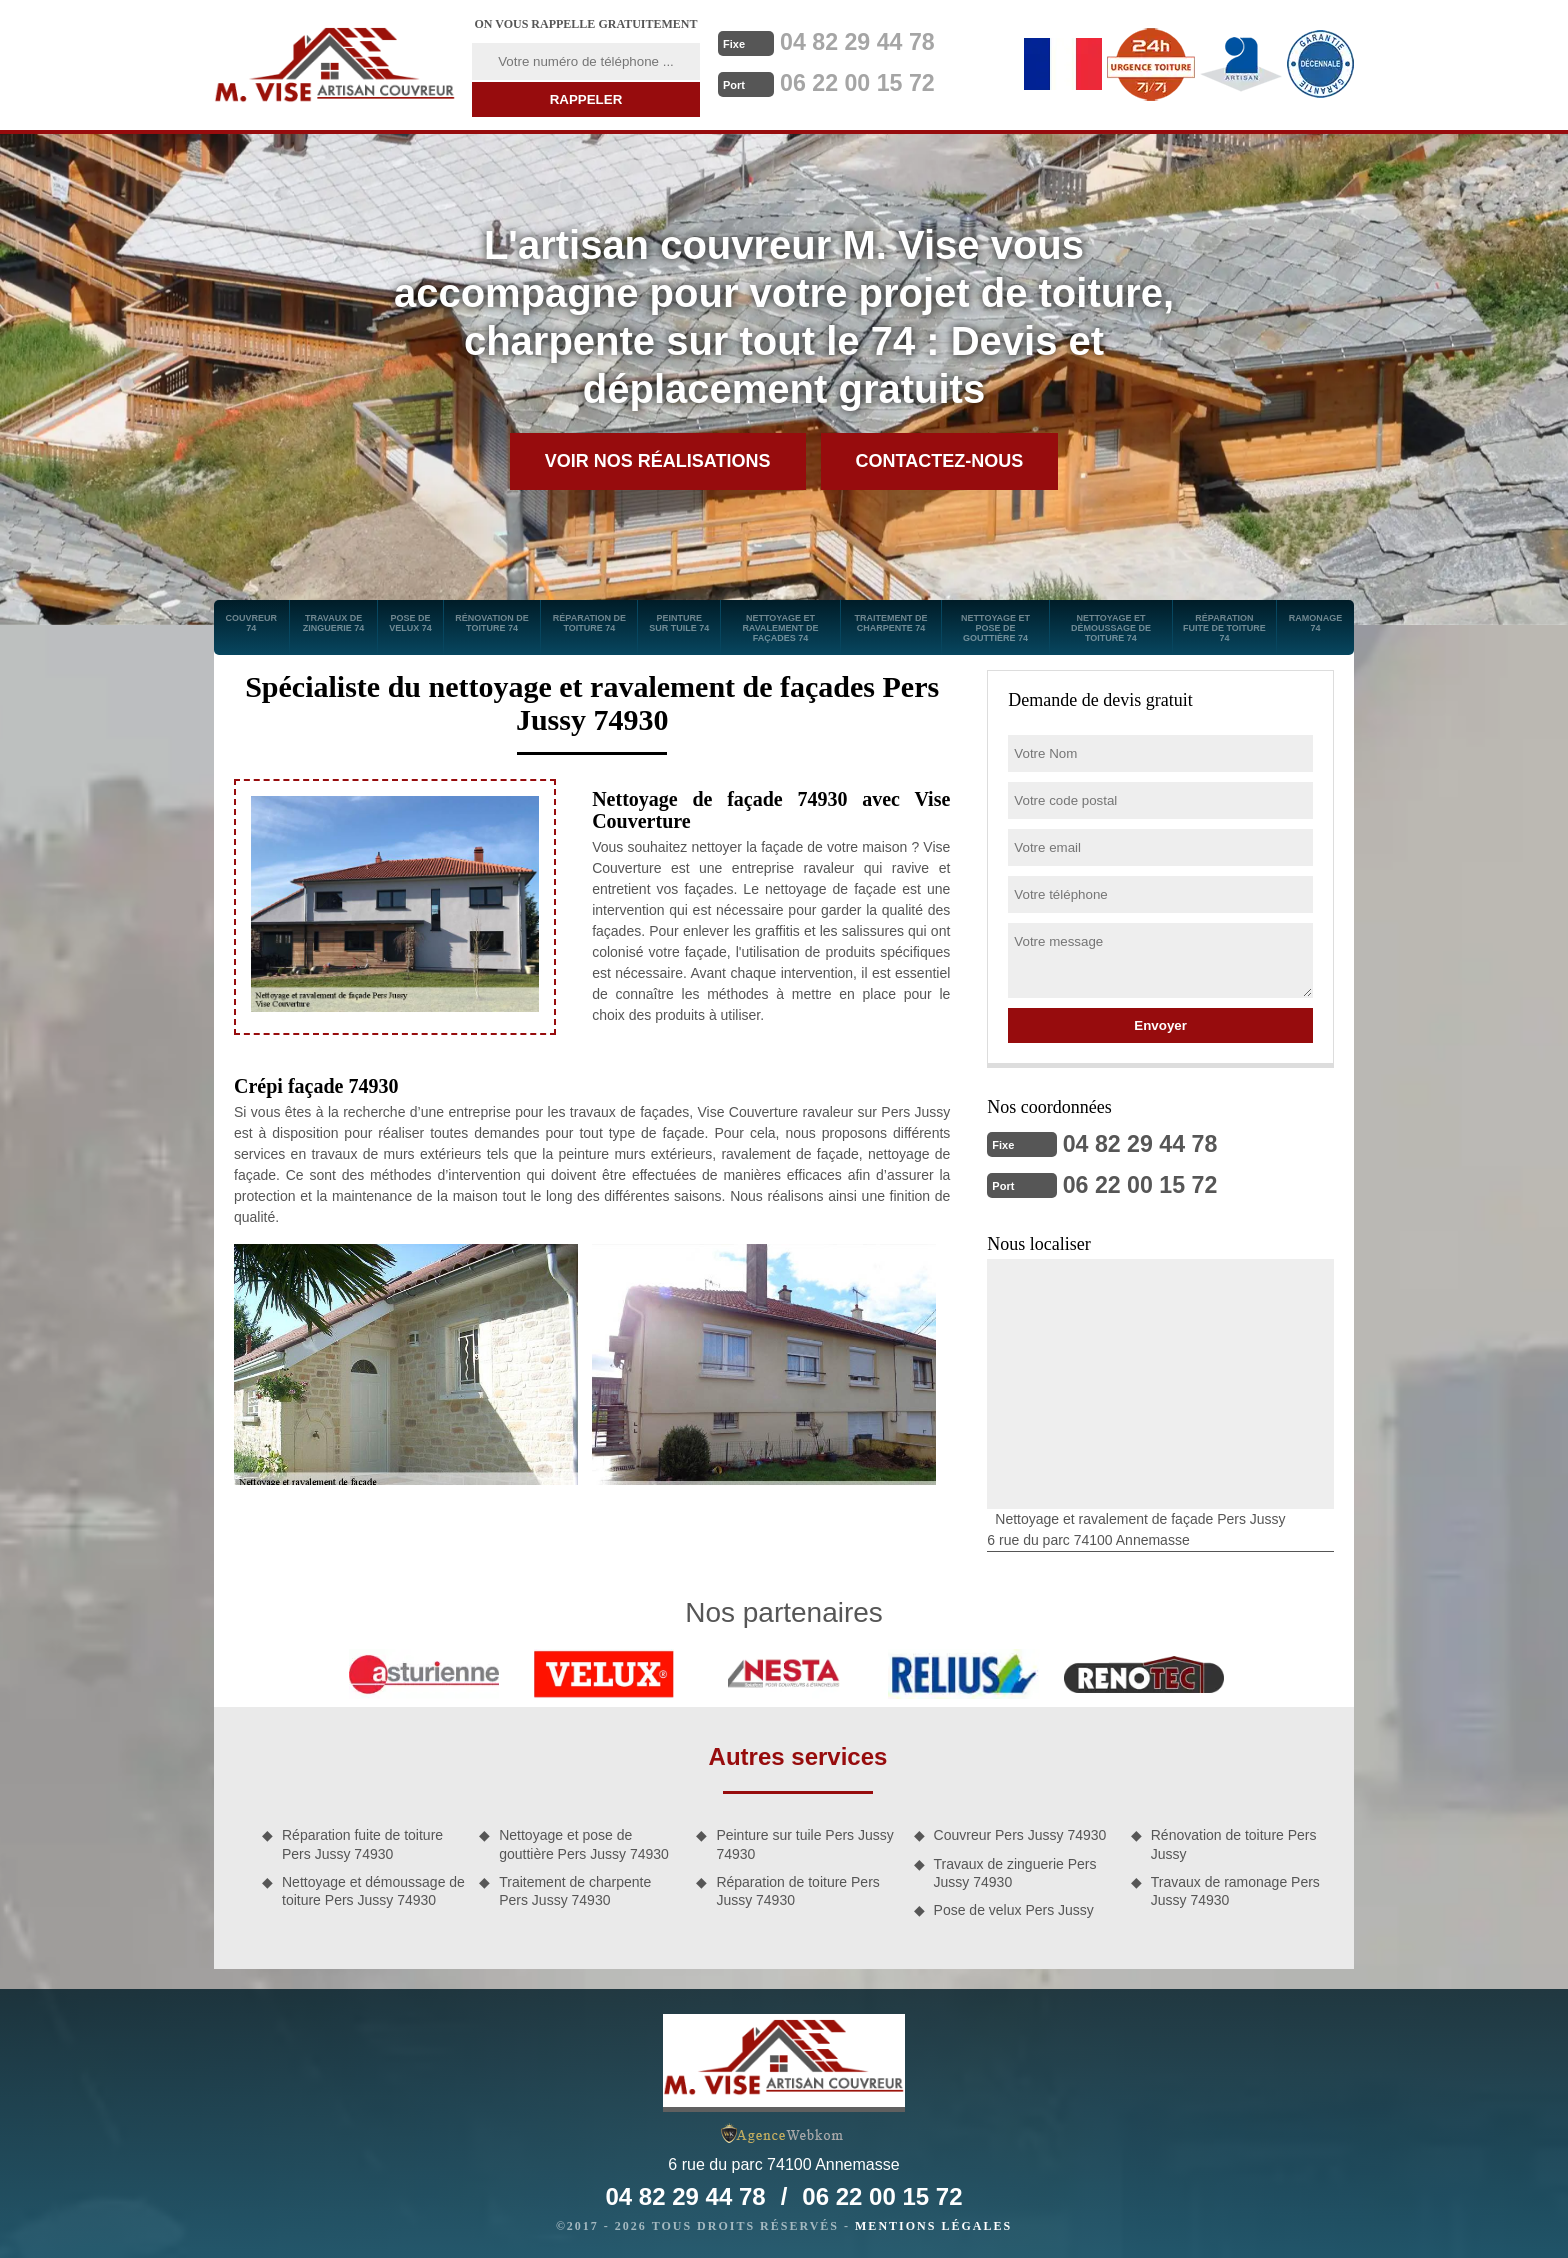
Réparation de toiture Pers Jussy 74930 (797, 1889)
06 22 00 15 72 (867, 81)
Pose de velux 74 (410, 623)
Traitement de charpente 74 (890, 623)
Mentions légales (933, 2224)
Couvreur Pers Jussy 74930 (1020, 1833)
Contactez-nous (940, 461)
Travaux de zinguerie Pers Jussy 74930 (1015, 1871)
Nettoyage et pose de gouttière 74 (995, 628)
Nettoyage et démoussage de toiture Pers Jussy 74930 (373, 1889)
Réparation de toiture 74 (589, 623)
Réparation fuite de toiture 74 (1224, 628)
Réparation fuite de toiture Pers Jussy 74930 (362, 1842)
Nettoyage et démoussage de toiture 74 (1111, 628)
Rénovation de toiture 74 (492, 623)
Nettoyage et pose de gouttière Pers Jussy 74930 (584, 1842)
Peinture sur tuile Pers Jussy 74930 (804, 1842)
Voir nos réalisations (658, 461)
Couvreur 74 (252, 623)
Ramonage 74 (1316, 623)
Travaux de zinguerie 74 (334, 623)
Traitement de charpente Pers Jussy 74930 (575, 1889)
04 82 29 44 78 (867, 41)
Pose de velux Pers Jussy (1014, 1908)
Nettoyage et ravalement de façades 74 (780, 628)
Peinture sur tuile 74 (679, 623)
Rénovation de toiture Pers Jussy (1234, 1842)
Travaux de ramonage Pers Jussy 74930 (1235, 1889)
